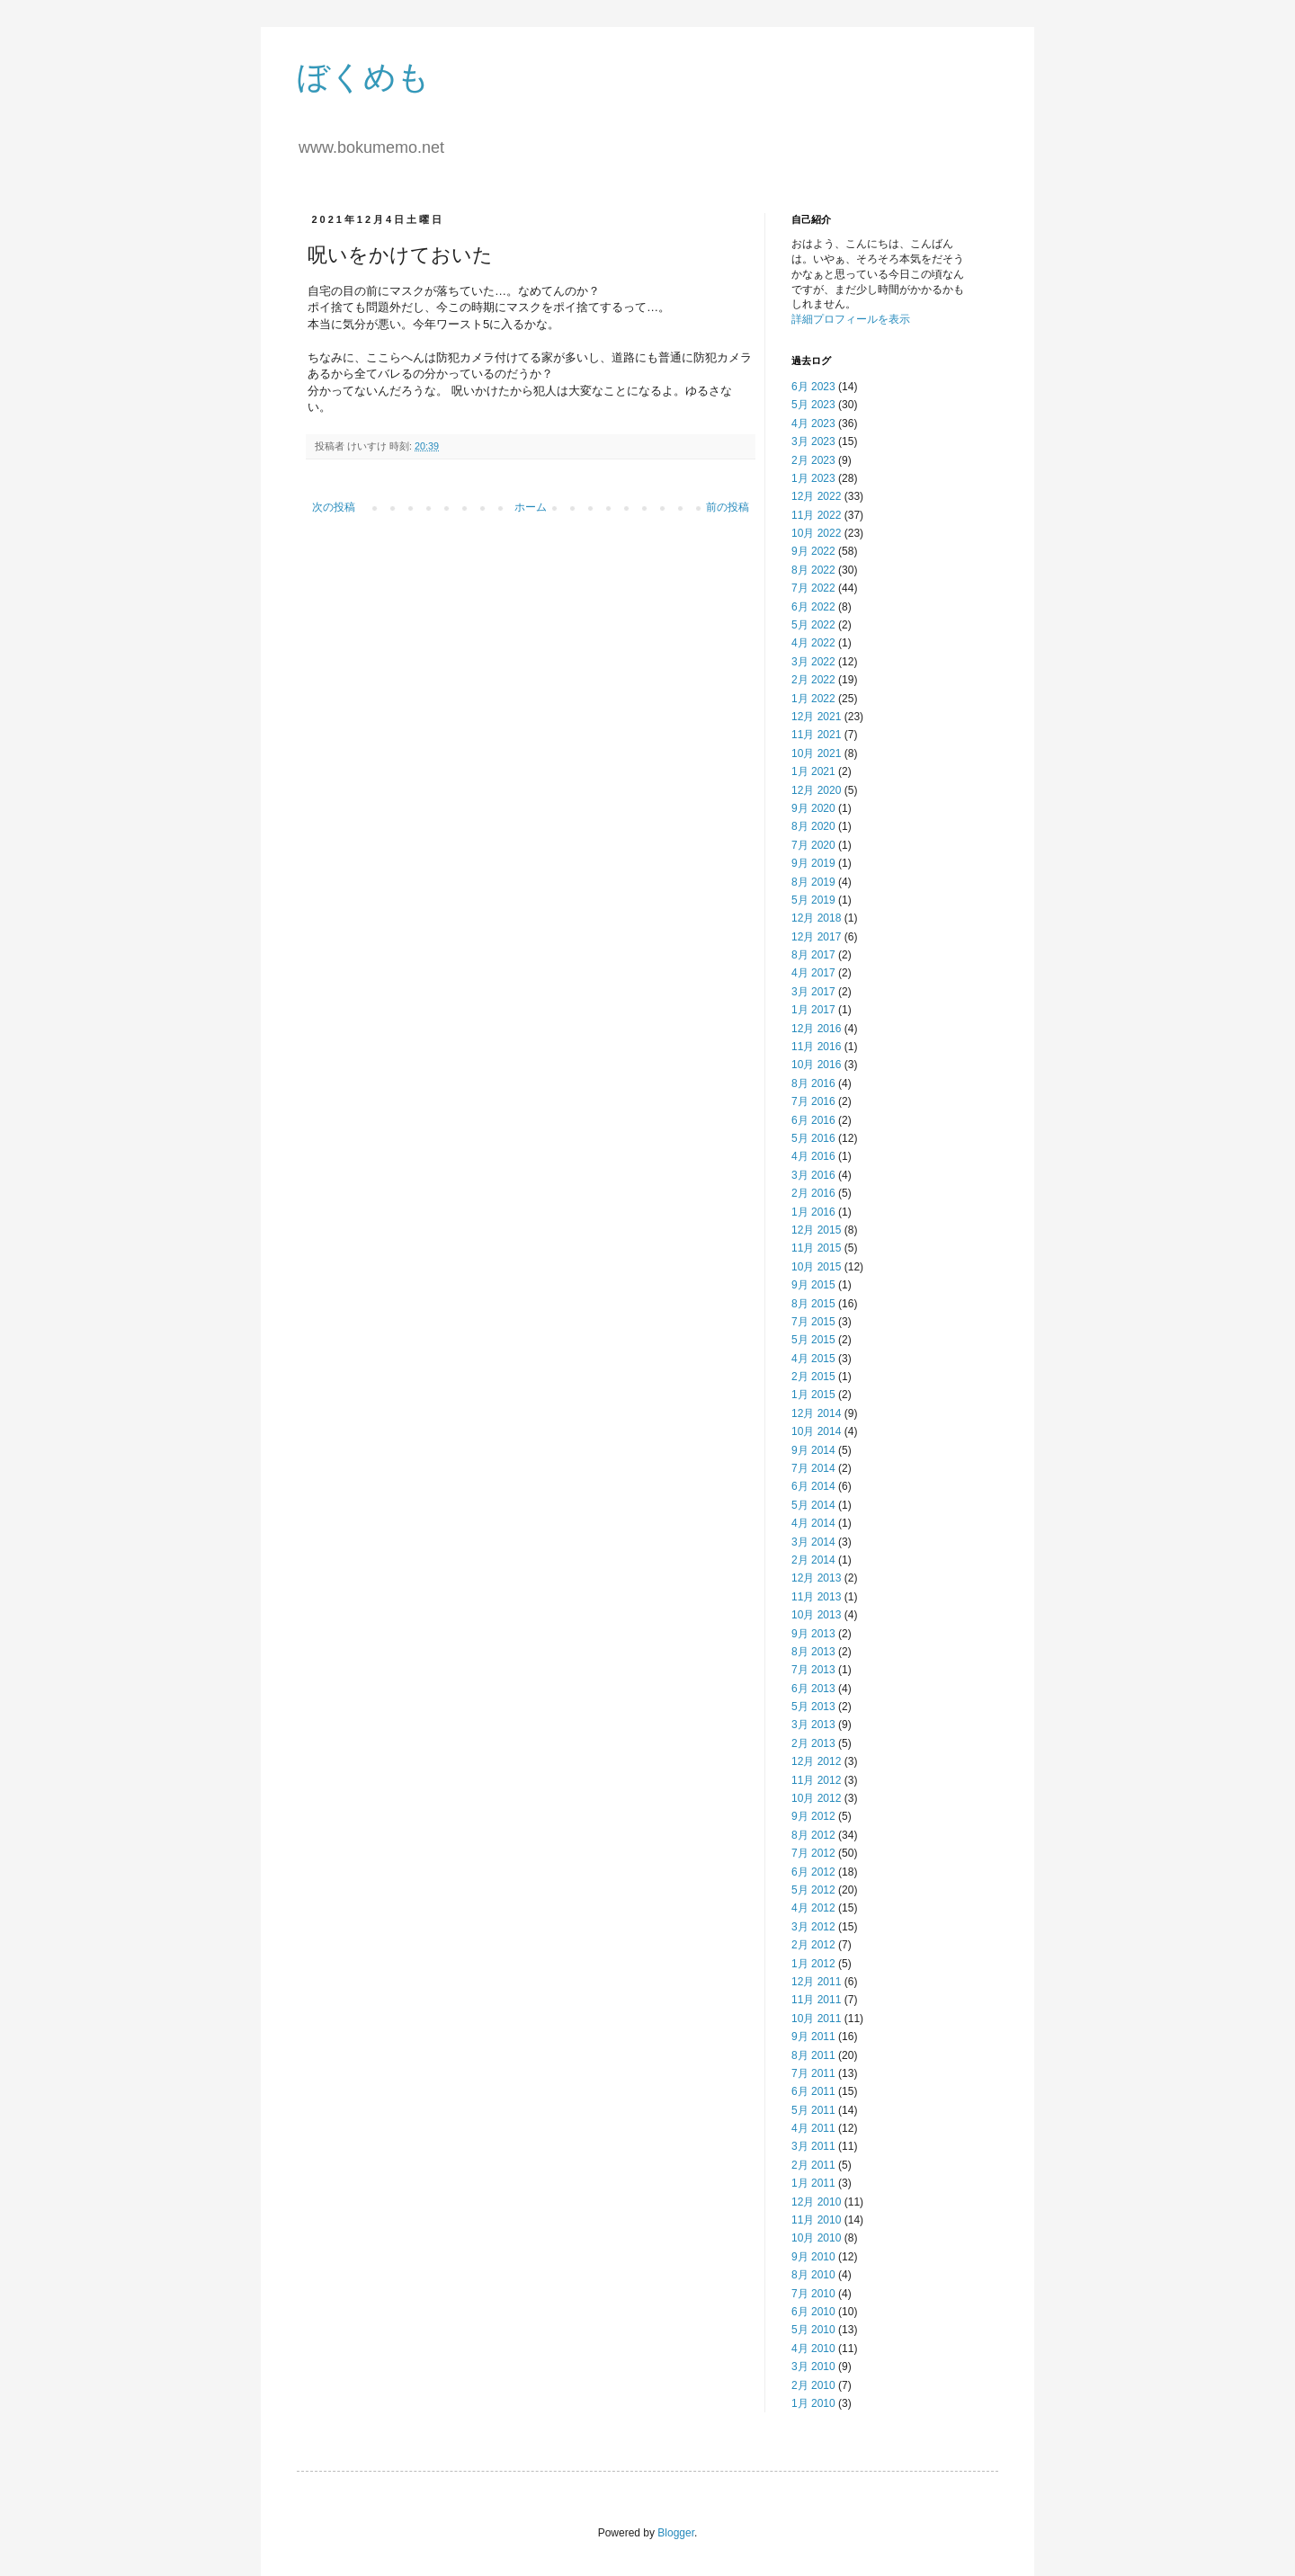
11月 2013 (816, 1597)
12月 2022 (816, 496)
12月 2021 (816, 716)
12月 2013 (816, 1578)
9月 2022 (813, 551)
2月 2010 (813, 2385)
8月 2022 (813, 570)
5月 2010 (813, 2329)
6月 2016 (813, 1120)
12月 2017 (816, 937)
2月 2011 (813, 2165)
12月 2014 (816, 1413)
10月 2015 (816, 1267)
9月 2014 (813, 1450)
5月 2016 (813, 1138)
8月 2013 (813, 1651)
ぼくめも (363, 76)
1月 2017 (813, 1009)
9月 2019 (813, 863)
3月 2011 (813, 2146)
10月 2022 (816, 533)
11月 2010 (816, 2220)
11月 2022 (816, 515)
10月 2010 (816, 2238)
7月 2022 (813, 588)
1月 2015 (813, 1394)
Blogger (675, 2533)
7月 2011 (813, 2073)
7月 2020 (813, 845)
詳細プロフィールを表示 (850, 319)
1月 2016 (813, 1212)
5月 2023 (813, 404)
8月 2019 (813, 882)
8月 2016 (813, 1083)
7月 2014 (813, 1468)
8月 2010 (813, 2274)
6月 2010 (813, 2311)
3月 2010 (813, 2366)
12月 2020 (816, 790)
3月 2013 (813, 1724)
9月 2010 (813, 2257)
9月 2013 (813, 1633)
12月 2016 (816, 1028)
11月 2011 (816, 1999)
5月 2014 (813, 1505)
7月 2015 (813, 1321)
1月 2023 (813, 478)
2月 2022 (813, 679)
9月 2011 (813, 2036)
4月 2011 (813, 2128)
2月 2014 (813, 1560)
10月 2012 (816, 1798)
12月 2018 (816, 918)
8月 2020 (813, 826)
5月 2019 (813, 900)
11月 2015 (816, 1248)
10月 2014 (816, 1431)
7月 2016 (813, 1101)
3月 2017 (813, 991)
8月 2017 (813, 955)
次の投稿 (333, 507)
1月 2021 (813, 771)
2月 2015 (813, 1376)
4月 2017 (813, 973)
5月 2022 (813, 625)
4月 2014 (813, 1523)
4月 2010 (813, 2348)
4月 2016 (813, 1156)
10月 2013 (816, 1615)
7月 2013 (813, 1669)
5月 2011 (813, 2110)
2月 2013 (813, 1743)
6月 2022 (813, 607)
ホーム (530, 507)
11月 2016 (816, 1046)
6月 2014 (813, 1486)
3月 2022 (813, 661)
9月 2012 (813, 1816)
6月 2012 (813, 1872)
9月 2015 (813, 1285)
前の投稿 (727, 507)
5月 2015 (813, 1339)
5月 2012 (813, 1890)
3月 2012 (813, 1927)
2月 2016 (813, 1193)
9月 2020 (813, 808)
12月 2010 (816, 2202)
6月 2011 (813, 2091)
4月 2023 (813, 423)
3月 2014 (813, 1542)
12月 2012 (816, 1761)
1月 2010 (813, 2403)
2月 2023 (813, 460)
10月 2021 (816, 753)
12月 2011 (816, 1981)
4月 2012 (813, 1908)
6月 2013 (813, 1688)
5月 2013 (813, 1706)
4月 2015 (813, 1358)
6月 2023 (813, 386)
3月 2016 (813, 1175)
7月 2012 (813, 1853)
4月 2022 (813, 643)
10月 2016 (816, 1064)
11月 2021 (816, 734)
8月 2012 (813, 1835)
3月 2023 (813, 441)
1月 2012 (813, 1963)
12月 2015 (816, 1230)
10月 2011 (816, 2018)
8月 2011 (813, 2055)
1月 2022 (813, 698)
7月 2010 (813, 2293)
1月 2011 (813, 2183)
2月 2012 (813, 1945)
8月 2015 (813, 1303)
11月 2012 (816, 1780)
